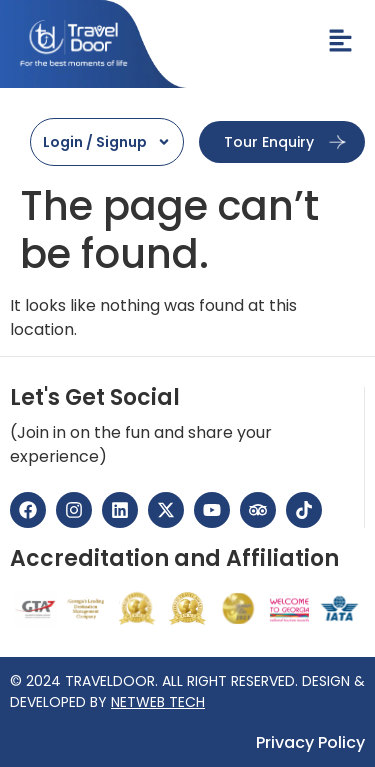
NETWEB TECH (158, 702)
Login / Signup (107, 142)
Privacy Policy (310, 743)
